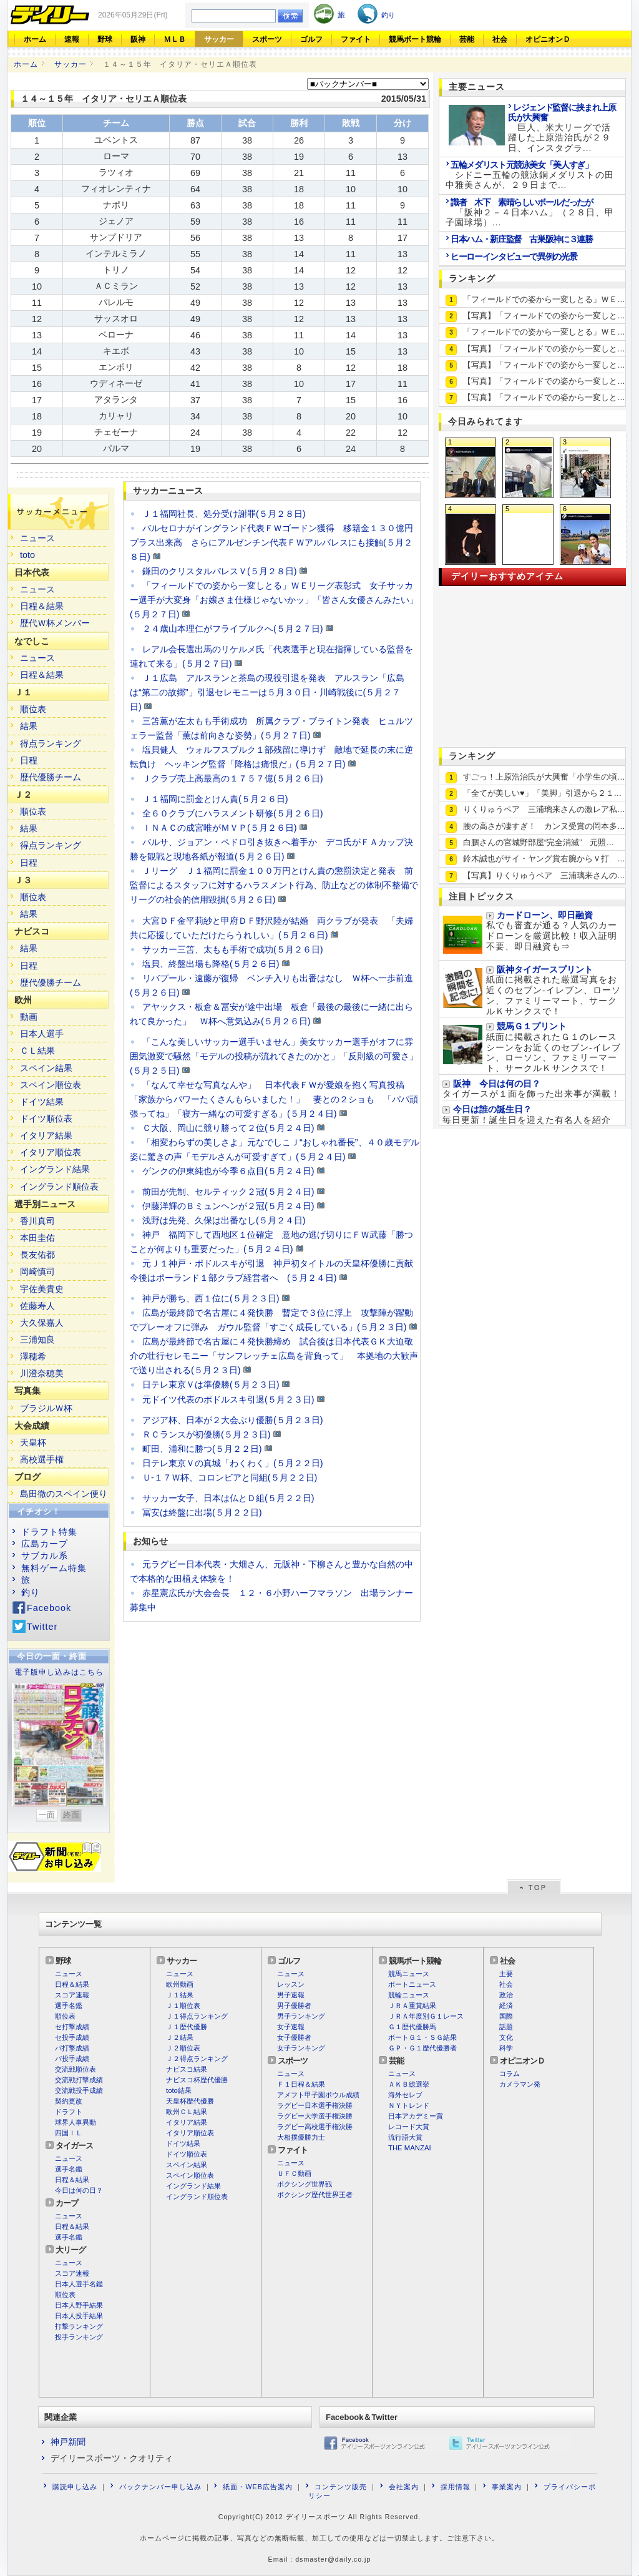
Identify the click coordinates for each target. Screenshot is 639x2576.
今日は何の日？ (79, 2190)
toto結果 (179, 2090)
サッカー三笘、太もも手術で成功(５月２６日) (232, 949)
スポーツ (267, 39)
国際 (506, 2016)
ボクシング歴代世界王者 (315, 2194)
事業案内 (507, 2486)
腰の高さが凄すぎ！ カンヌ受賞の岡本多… (544, 826)
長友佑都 (37, 1255)
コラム (509, 2073)
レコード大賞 (408, 2126)
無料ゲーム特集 (54, 1568)
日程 (28, 760)
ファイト (356, 39)
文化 (506, 2037)
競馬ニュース (408, 1973)
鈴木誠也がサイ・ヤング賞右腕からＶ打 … (544, 858)
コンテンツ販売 (341, 2486)
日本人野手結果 (79, 2305)
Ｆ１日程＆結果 (301, 2084)
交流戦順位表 (75, 2069)
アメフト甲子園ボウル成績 (318, 2095)
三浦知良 (37, 1339)
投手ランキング (79, 2337)
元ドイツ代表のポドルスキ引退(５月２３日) (228, 1399)
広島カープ (44, 1544)
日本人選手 (42, 1034)
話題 (506, 2026)
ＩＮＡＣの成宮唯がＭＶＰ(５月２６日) (219, 828)
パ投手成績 (72, 2058)
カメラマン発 (519, 2084)
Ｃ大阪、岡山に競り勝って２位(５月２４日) (228, 1128)
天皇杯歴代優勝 (190, 2101)
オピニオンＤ (547, 39)
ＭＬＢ (174, 39)
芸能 (466, 39)
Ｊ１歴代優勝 (186, 2026)
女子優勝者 (294, 2037)
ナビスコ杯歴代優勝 (197, 2080)
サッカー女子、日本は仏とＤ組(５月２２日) (228, 1498)
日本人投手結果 (79, 2315)
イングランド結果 (55, 1169)
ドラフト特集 (49, 1532)
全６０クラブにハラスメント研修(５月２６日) (232, 813)
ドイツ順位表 (46, 1119)
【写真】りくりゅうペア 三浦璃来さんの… (544, 875)
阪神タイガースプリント (545, 969)
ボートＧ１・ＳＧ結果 (422, 2037)
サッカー (219, 39)
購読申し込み (74, 2486)
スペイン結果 (46, 1068)
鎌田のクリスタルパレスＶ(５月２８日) (219, 571)
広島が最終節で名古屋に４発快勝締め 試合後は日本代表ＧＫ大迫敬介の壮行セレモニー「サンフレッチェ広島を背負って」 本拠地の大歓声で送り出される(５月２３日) (274, 1355)
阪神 (137, 39)
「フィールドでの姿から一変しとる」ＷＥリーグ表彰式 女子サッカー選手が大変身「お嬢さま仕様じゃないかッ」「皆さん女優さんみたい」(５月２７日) (274, 599)
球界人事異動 (75, 2122)
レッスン (291, 1984)
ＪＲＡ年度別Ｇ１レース (426, 2016)
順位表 (33, 709)
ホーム (35, 39)
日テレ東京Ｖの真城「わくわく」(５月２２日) (232, 1463)
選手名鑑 (68, 2005)
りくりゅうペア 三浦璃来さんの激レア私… (544, 809)
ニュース (37, 538)
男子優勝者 (294, 2005)
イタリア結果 (46, 1135)
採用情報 (456, 2486)
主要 (506, 1973)
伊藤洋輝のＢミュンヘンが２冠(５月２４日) (228, 1206)
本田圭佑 (37, 1238)
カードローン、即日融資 (545, 915)
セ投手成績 (72, 2037)
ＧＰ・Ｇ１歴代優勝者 (422, 2048)
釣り (30, 1592)
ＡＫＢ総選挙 (408, 2084)
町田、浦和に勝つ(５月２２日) (202, 1449)
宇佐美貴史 (42, 1289)
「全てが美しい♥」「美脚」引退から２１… (542, 793)
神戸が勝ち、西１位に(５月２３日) (211, 1298)
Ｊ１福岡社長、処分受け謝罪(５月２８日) (224, 514)
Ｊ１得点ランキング (197, 2016)
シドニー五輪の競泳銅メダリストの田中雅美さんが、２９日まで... (530, 175)
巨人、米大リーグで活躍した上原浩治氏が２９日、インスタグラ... (561, 128)
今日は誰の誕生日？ (492, 1109)
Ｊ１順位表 (183, 2005)
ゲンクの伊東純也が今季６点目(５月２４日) (228, 1171)
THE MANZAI (409, 2148)
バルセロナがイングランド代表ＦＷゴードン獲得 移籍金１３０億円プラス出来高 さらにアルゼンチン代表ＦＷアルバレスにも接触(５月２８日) (271, 542)
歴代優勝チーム (50, 777)
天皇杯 (33, 1442)
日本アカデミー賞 (415, 2116)
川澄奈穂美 (42, 1373)
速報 (71, 39)
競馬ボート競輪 (415, 39)
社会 (499, 39)
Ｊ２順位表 (183, 2048)
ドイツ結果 (42, 1102)
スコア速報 (72, 1995)
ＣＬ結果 (37, 1050)
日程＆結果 (42, 606)
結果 (28, 726)
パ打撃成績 (72, 2048)
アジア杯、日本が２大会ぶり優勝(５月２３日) (232, 1420)
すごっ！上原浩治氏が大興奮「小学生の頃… (544, 776)
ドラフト (68, 2111)
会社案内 (404, 2486)
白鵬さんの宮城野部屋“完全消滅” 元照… (538, 842)
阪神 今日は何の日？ (496, 1084)
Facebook (49, 1608)
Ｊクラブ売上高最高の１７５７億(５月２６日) (232, 778)
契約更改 (68, 2101)
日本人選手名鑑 (79, 2284)
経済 (506, 2005)
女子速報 (291, 2026)
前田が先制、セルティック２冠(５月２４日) (228, 1192)
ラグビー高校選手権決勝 (315, 2126)
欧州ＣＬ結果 (186, 2111)
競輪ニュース (408, 1995)
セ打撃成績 (72, 2026)
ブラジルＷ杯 (46, 1408)
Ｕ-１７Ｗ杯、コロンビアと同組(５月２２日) (229, 1477)
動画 (28, 1017)
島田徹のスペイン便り (63, 1494)
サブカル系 (44, 1555)
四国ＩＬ (68, 2133)
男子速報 (291, 1995)
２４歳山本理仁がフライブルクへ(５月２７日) (232, 629)
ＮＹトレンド (408, 2105)
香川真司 (37, 1221)
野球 (104, 39)
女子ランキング (301, 2048)
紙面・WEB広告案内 (257, 2486)
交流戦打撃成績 (79, 2080)
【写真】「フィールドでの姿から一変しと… (544, 315)
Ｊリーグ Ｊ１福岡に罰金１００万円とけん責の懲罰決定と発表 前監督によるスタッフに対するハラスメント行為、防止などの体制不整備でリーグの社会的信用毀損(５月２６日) (274, 885)
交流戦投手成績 (79, 2090)
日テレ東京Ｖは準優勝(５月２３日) (211, 1384)
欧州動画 (179, 1984)
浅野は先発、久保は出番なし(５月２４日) (224, 1220)
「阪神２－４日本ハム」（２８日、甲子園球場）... (530, 213)
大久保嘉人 (42, 1323)
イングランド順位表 (59, 1187)
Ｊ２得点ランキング (197, 2058)
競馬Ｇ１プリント (532, 1026)
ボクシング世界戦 (304, 2184)
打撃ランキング (79, 2326)
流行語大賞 (405, 2137)
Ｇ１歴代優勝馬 (412, 2026)
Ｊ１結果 (179, 1995)
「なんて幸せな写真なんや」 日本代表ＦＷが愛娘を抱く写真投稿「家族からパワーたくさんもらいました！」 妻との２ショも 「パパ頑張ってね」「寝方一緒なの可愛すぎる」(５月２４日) (274, 1099)
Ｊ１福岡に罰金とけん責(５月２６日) (215, 799)
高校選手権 (42, 1459)
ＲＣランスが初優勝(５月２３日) (206, 1434)
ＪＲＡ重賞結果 (412, 2005)
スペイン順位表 (50, 1085)
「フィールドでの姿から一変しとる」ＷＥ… (544, 299)
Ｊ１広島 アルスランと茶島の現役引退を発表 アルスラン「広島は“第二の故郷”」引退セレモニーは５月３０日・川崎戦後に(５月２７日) (267, 692)
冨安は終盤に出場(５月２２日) (202, 1512)
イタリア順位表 (50, 1152)
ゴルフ (311, 39)
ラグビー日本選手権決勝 (315, 2105)
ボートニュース (412, 1984)
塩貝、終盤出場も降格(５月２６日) (211, 964)
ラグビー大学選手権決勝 (315, 2116)
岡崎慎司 (37, 1271)
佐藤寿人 (37, 1306)
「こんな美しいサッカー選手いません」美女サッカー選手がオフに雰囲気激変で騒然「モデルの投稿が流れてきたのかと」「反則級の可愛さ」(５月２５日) (274, 1056)
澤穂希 (33, 1356)
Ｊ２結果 (179, 2037)
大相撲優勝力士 (301, 2137)
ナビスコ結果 (186, 2069)
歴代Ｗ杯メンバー (55, 623)
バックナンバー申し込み (160, 2486)
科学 (506, 2048)
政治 (506, 1995)
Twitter (42, 1627)
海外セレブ (405, 2095)
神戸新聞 (68, 2442)
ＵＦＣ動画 (294, 2173)
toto (27, 555)
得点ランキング (50, 743)
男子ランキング (301, 2016)
